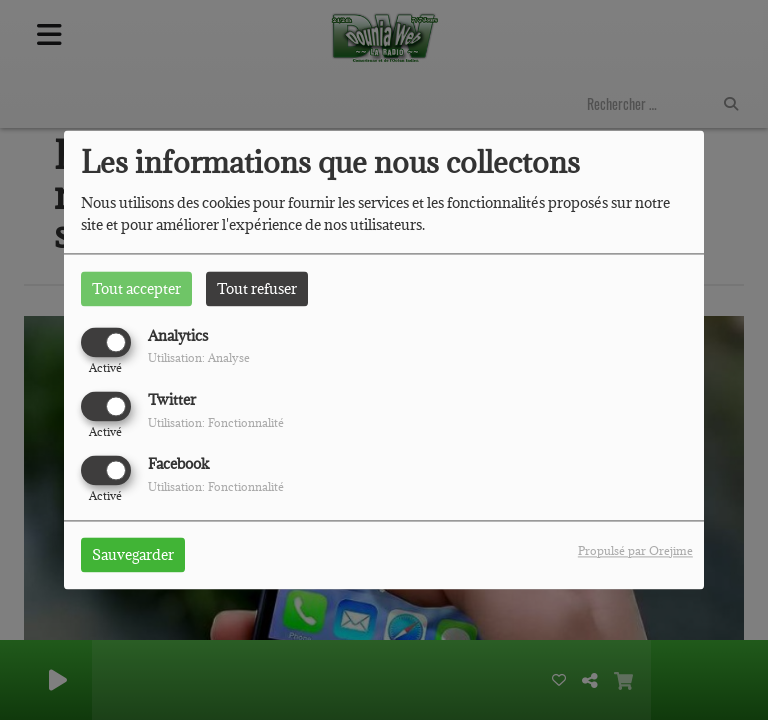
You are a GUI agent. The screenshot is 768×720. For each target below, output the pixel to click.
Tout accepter (136, 288)
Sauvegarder (133, 555)
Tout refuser (257, 288)
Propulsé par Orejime (635, 551)
